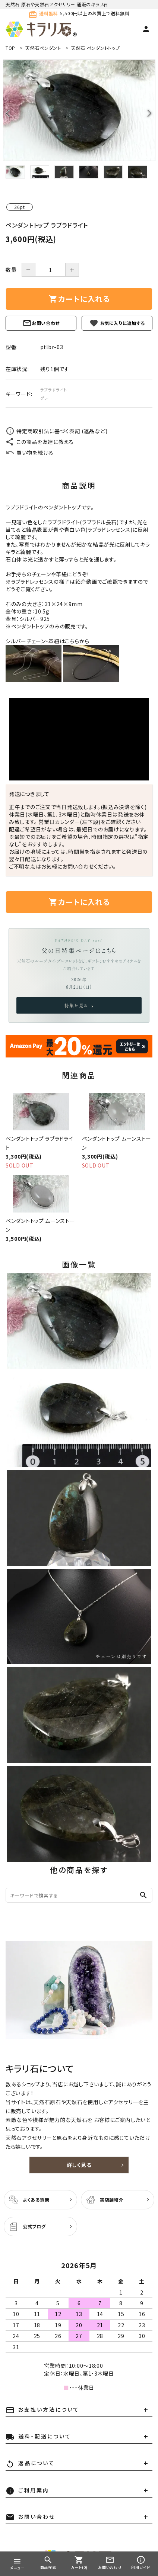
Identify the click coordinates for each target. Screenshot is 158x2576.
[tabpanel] (79, 110)
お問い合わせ (41, 323)
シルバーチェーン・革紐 (33, 641)
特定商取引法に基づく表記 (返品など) (56, 430)
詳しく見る (79, 2164)
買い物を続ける (30, 452)
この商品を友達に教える (40, 441)
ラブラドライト (53, 390)
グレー (46, 398)
